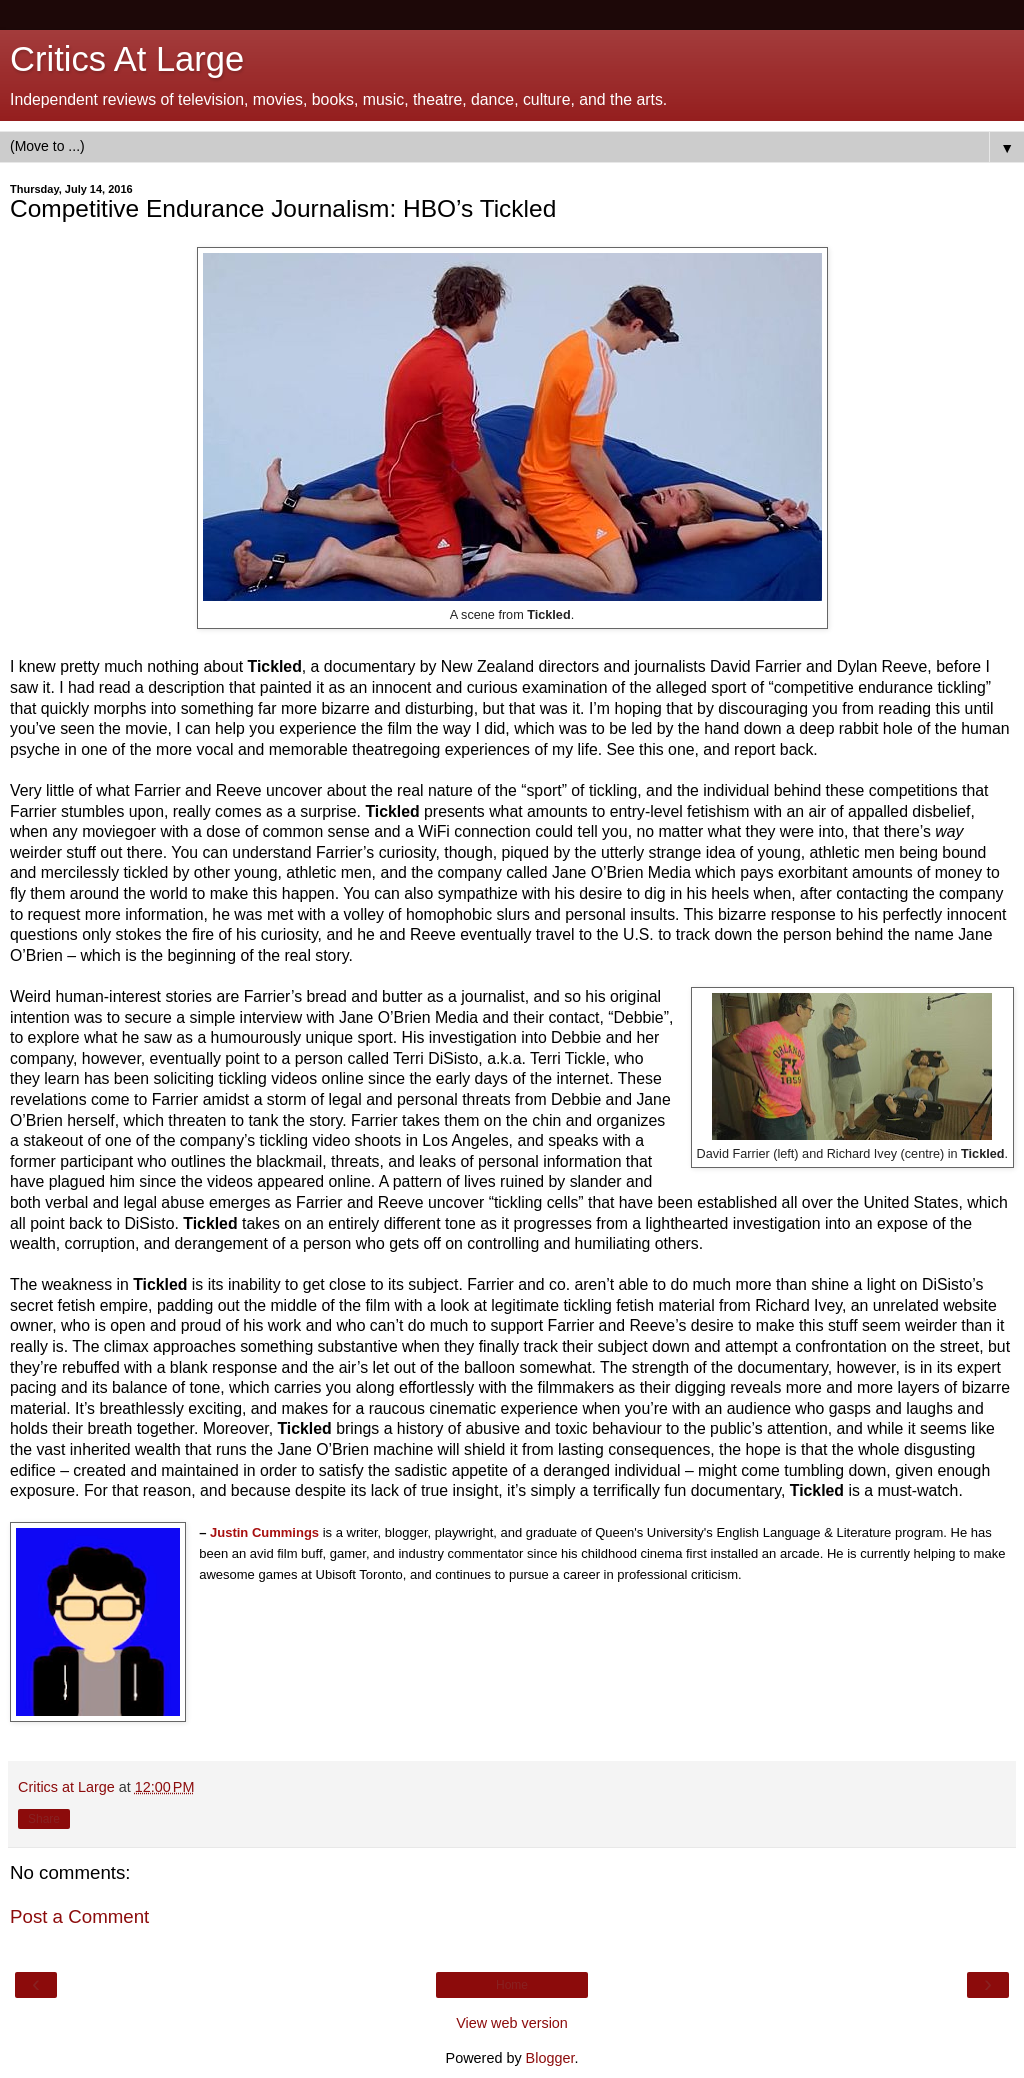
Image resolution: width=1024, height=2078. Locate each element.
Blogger (550, 2058)
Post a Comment (79, 1916)
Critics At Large (127, 59)
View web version (512, 2023)
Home (512, 1985)
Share (44, 1819)
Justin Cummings (264, 1532)
